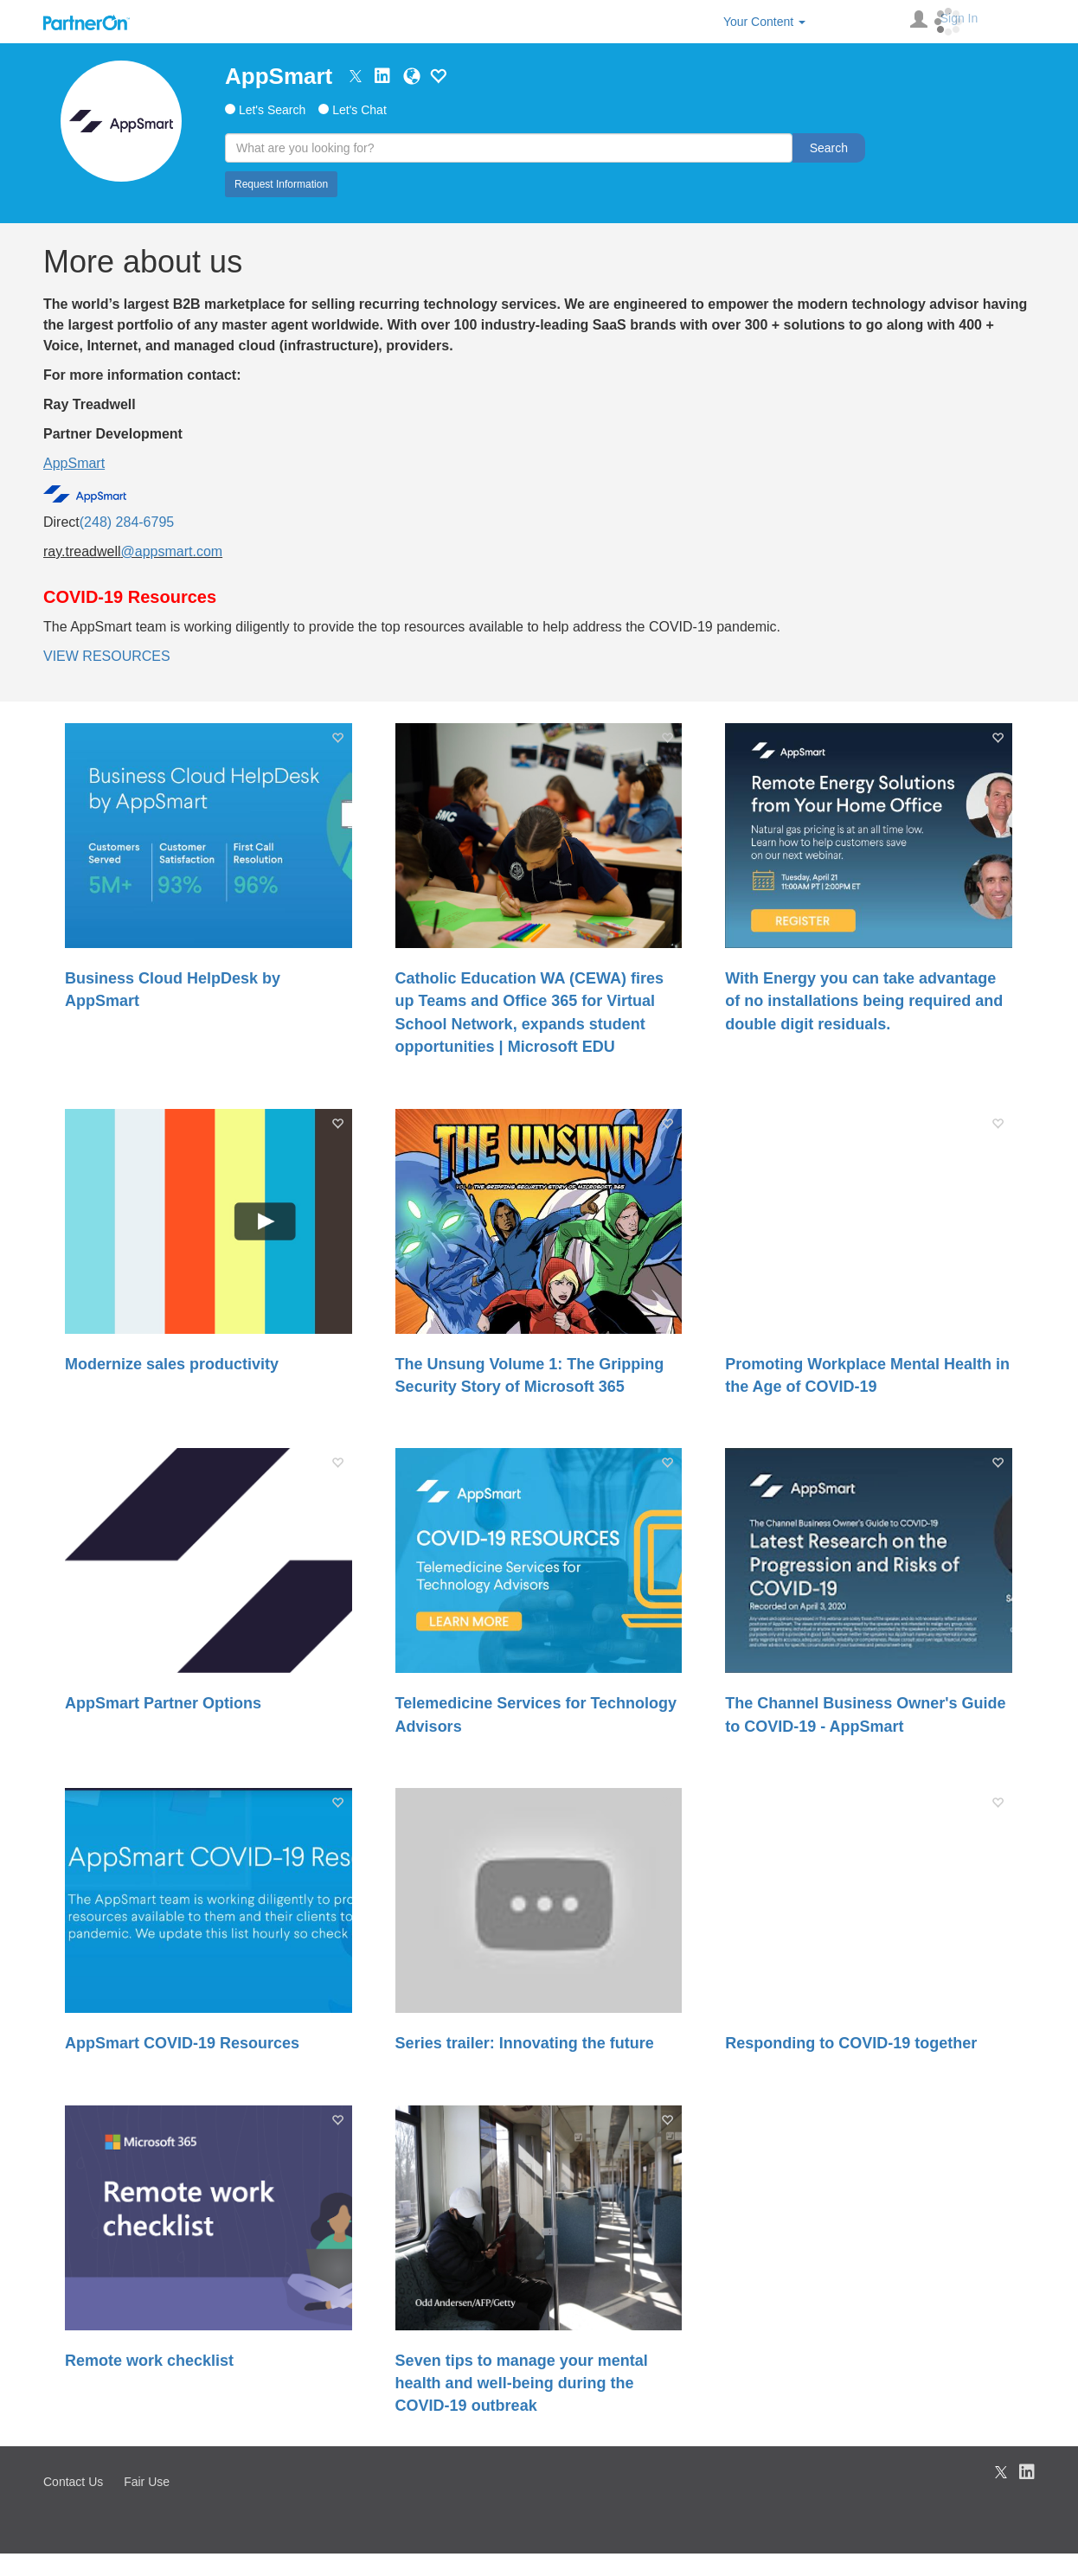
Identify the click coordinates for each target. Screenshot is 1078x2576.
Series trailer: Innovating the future (524, 2043)
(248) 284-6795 (127, 522)
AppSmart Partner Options (163, 1703)
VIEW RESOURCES (106, 656)
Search (829, 148)
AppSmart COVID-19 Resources (182, 2043)
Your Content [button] (764, 22)
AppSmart (278, 76)
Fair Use (147, 2482)
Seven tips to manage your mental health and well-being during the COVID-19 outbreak (521, 2383)
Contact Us (73, 2482)
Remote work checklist (149, 2360)
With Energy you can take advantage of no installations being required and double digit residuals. (864, 1001)
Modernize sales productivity (172, 1364)
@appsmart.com (172, 551)
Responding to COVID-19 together (851, 2043)
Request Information (281, 184)
